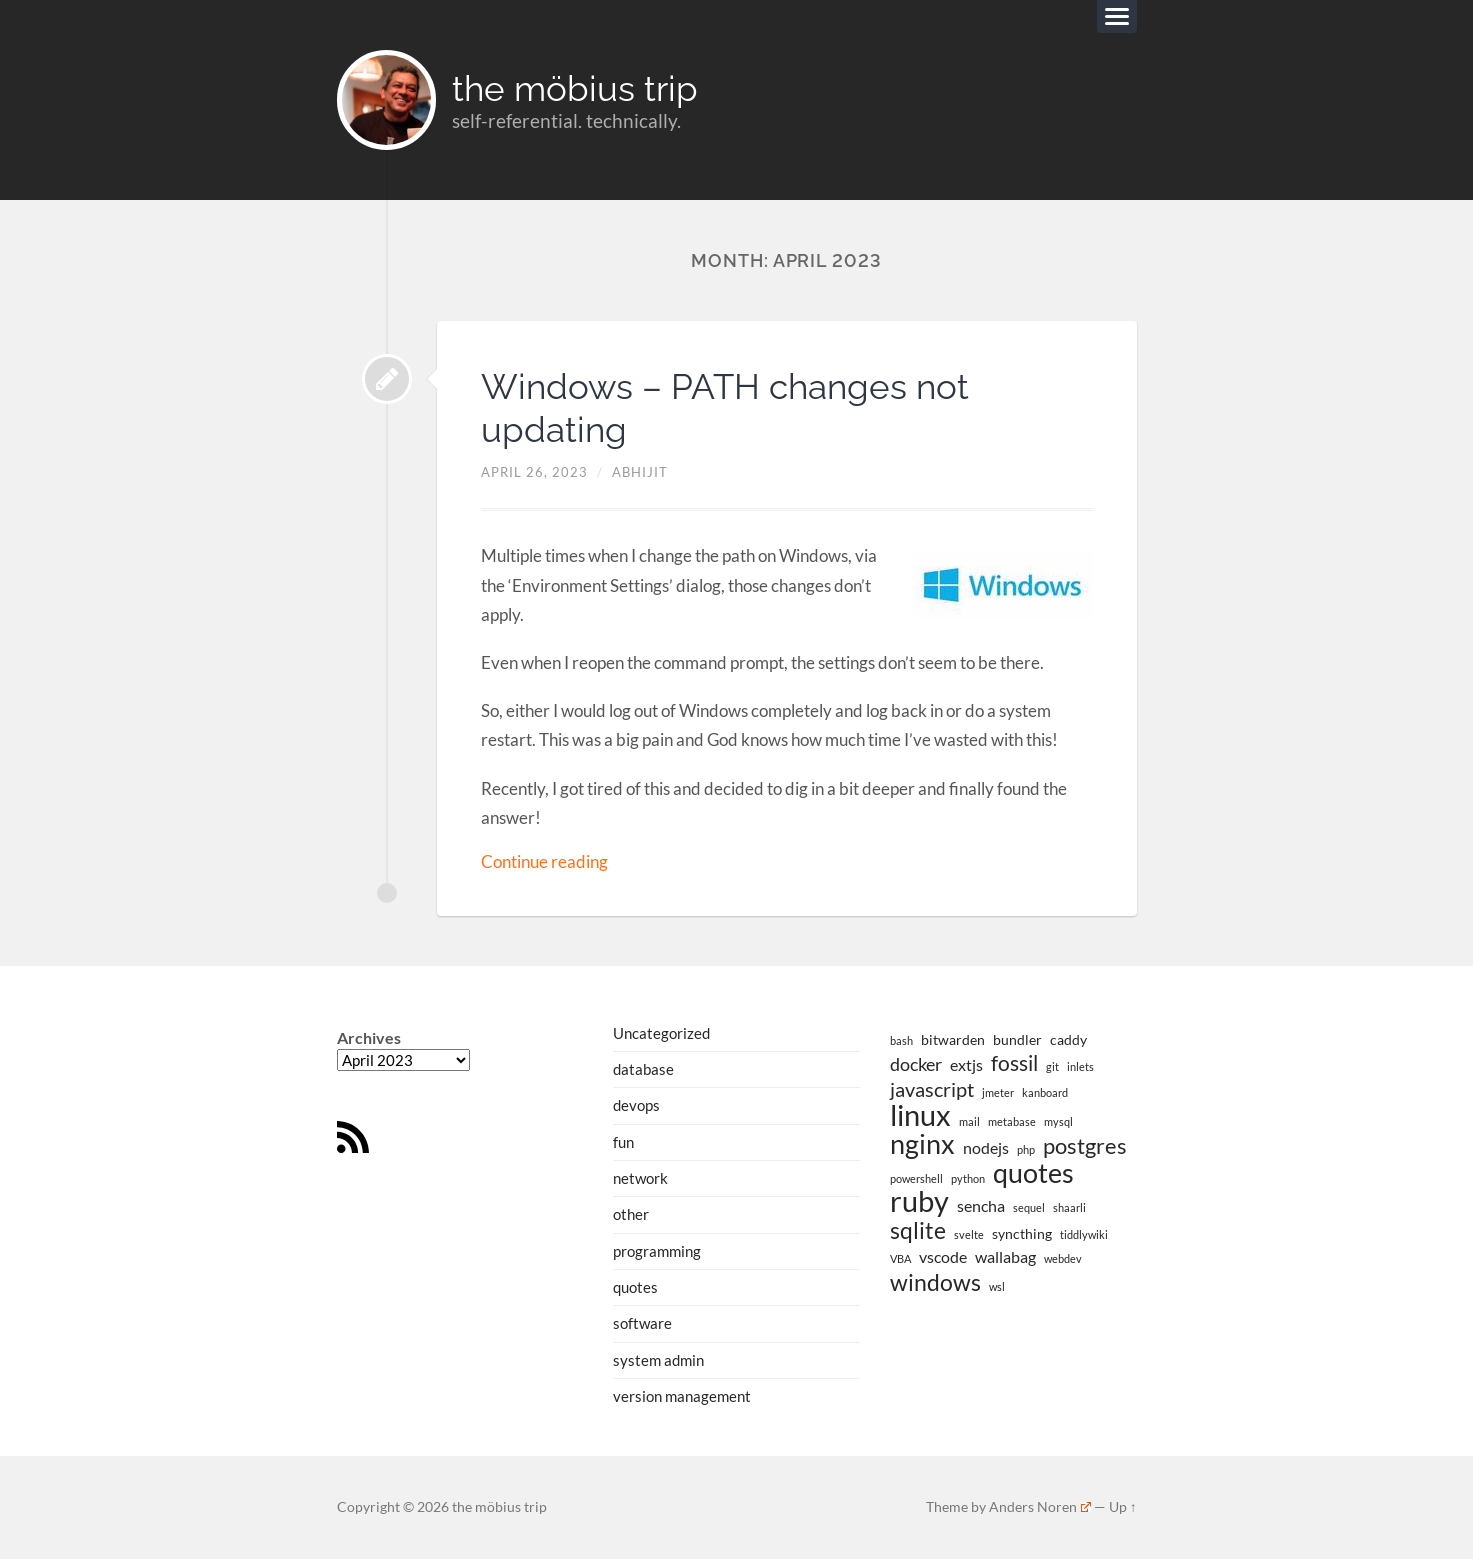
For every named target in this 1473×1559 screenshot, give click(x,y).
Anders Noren (1040, 1507)
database (643, 1069)
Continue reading (544, 861)
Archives (369, 1038)
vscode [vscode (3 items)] (943, 1256)
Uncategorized (661, 1033)
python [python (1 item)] (968, 1177)
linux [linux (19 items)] (920, 1115)
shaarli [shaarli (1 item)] (1069, 1207)
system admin (658, 1359)
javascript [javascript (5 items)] (932, 1090)
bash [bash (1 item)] (901, 1041)
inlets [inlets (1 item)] (1080, 1067)
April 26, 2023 (534, 473)
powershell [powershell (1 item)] (916, 1177)
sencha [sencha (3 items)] (981, 1205)
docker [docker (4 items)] (916, 1065)
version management (682, 1396)
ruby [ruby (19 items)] (919, 1201)
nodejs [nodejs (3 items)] (986, 1147)
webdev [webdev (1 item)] (1063, 1258)
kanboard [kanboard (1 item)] (1045, 1092)
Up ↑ (1123, 1507)
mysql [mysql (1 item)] (1058, 1121)
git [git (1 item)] (1052, 1067)
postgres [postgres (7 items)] (1085, 1146)
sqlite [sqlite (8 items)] (918, 1230)
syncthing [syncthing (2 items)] (1022, 1233)
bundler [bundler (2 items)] (1017, 1040)
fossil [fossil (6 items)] (1014, 1064)
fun (623, 1142)
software (642, 1323)
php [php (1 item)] (1026, 1149)
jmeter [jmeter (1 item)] (998, 1092)
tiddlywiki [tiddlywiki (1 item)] (1084, 1234)
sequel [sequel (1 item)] (1029, 1207)
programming (657, 1251)
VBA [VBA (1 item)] (900, 1258)
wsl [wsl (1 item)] (997, 1285)
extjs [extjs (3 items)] (966, 1065)
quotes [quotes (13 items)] (1033, 1172)
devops (636, 1106)
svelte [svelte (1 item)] (969, 1234)
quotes (635, 1287)
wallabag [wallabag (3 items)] (1005, 1256)
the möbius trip (576, 88)
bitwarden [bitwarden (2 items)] (953, 1040)
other (631, 1214)
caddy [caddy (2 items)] (1068, 1040)
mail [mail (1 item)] (969, 1121)
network (640, 1178)
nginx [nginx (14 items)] (922, 1144)
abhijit (640, 473)
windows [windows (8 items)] (935, 1281)
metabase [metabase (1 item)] (1012, 1121)
